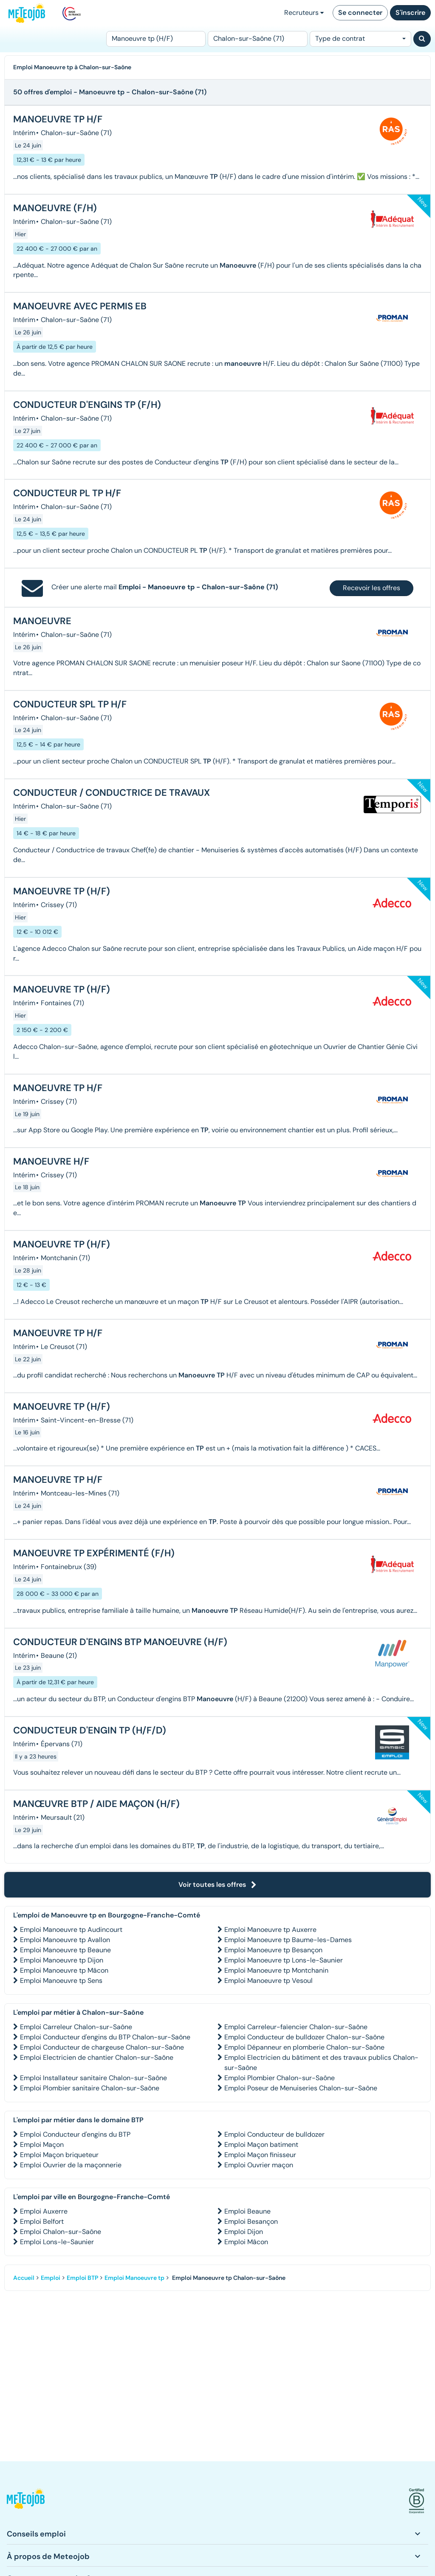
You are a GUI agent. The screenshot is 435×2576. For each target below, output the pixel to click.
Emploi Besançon (251, 2221)
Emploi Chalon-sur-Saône (60, 2231)
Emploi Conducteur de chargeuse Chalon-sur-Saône (102, 2047)
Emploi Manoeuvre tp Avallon (65, 1939)
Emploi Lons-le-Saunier (57, 2241)
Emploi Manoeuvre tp (134, 2278)
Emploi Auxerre (44, 2211)
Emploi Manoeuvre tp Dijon (61, 1960)
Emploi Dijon (243, 2231)
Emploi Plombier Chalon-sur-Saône (279, 2077)
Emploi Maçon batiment (261, 2144)
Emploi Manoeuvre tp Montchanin (276, 1970)
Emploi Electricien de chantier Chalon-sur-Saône (96, 2057)
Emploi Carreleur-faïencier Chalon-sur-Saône (295, 2026)
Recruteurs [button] (304, 12)
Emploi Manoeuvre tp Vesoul (268, 1980)
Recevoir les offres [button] (371, 587)
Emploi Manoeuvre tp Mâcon (64, 1970)
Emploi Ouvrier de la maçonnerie (70, 2164)
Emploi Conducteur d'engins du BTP (75, 2134)
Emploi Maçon (42, 2144)
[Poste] (156, 39)
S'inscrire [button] (410, 12)
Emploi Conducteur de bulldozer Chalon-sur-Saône (304, 2037)
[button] (26, 2501)
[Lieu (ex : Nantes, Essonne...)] (257, 39)
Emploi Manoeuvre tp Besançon (273, 1949)
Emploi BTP (82, 2278)
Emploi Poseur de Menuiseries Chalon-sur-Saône (300, 2088)
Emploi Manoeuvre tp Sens (61, 1980)
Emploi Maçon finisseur (260, 2154)
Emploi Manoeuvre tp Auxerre (270, 1929)
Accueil (23, 2278)
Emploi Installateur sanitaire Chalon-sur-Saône (93, 2077)
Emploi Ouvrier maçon (258, 2164)
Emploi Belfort (42, 2221)
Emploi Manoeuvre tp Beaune (65, 1949)
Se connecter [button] (360, 12)
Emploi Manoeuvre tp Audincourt (71, 1929)
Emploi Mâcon (246, 2241)
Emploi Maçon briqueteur (59, 2154)
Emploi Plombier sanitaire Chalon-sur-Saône (89, 2088)
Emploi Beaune (247, 2211)
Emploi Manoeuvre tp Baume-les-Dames (288, 1939)
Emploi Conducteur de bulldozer (274, 2134)
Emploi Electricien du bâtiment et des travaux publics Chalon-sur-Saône (321, 2062)
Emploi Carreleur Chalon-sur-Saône (76, 2026)
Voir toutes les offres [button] (217, 1884)
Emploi (50, 2278)
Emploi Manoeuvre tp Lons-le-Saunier (283, 1960)
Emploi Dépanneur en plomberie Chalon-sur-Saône (304, 2047)
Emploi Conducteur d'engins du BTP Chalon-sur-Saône (105, 2037)
